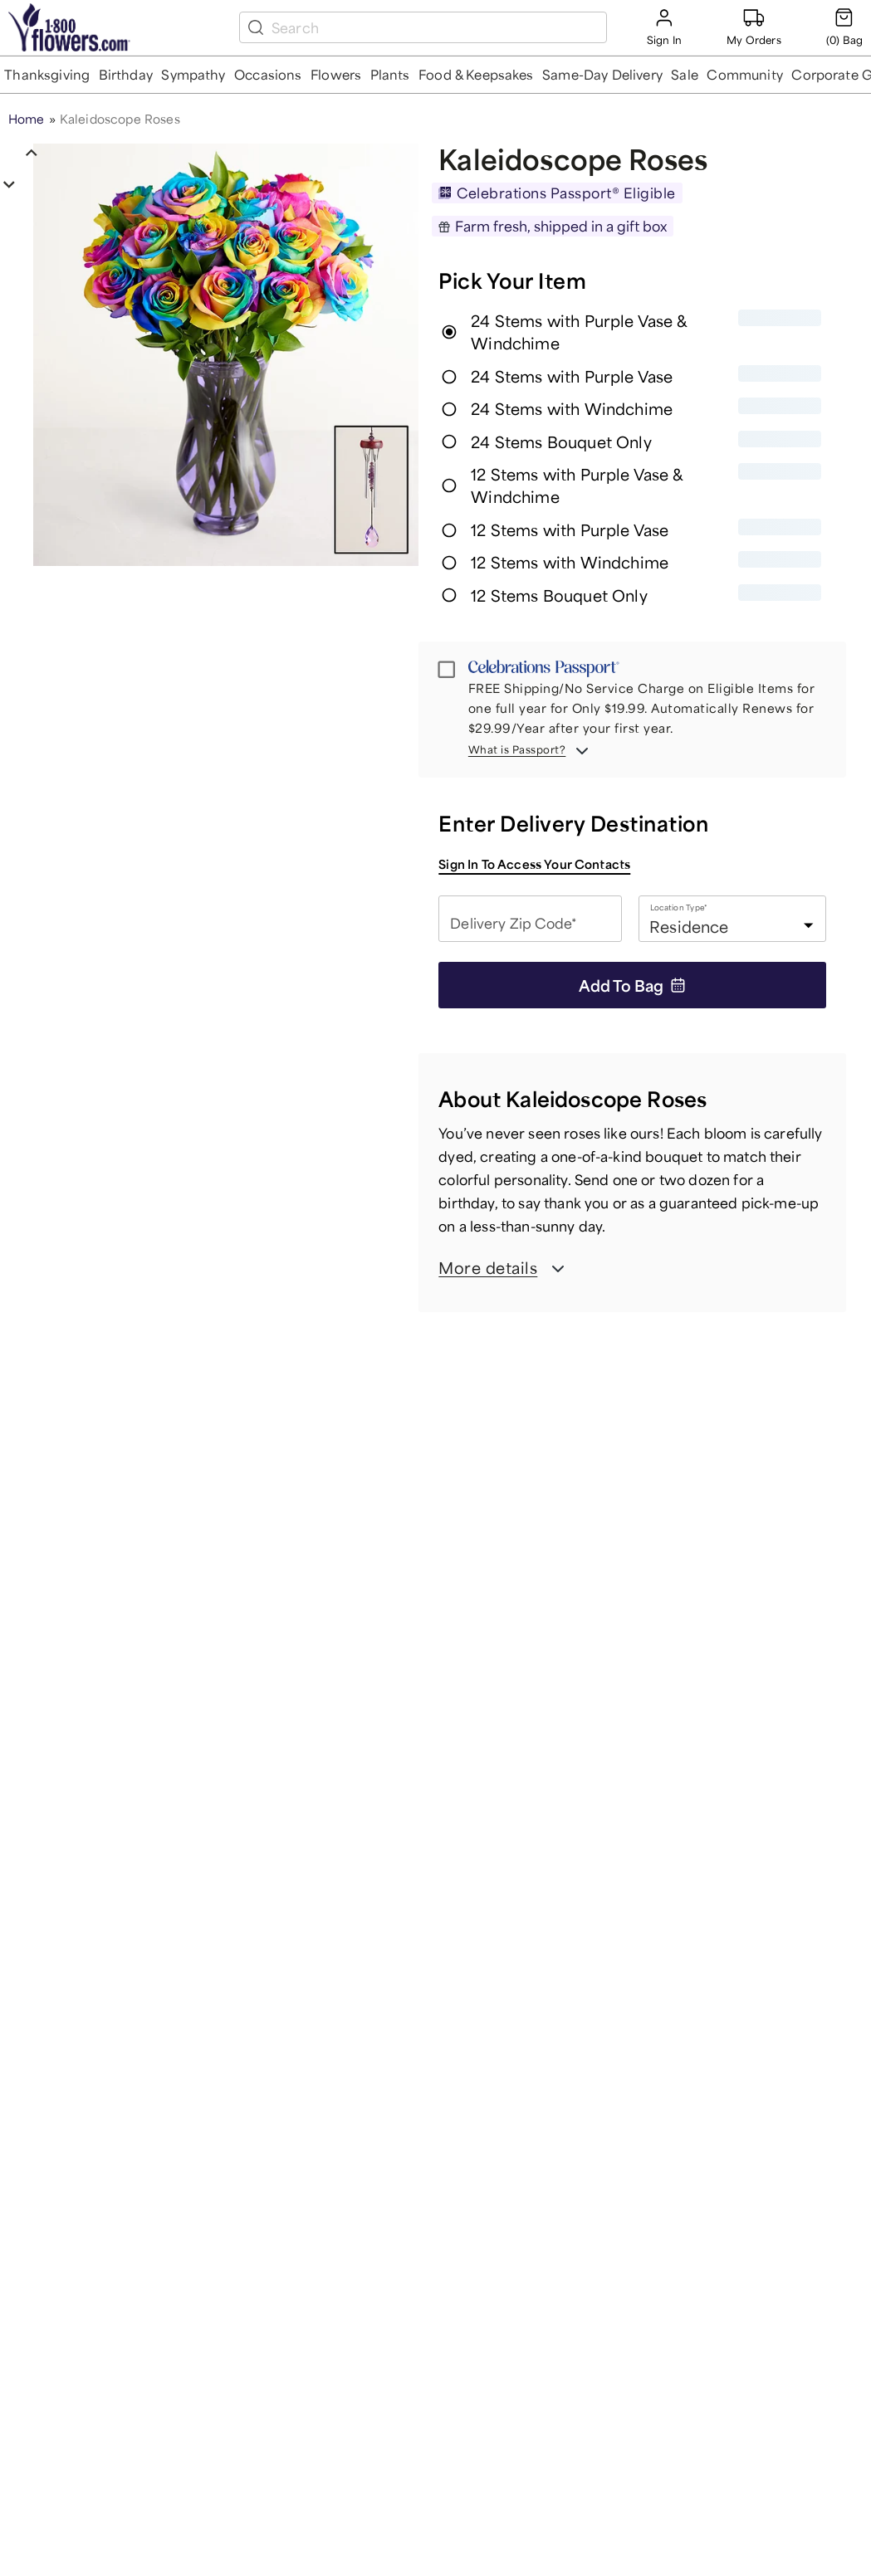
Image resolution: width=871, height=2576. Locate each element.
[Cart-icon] (844, 26)
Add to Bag (632, 985)
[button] (47, 74)
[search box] (435, 27)
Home (26, 118)
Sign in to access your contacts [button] (534, 863)
